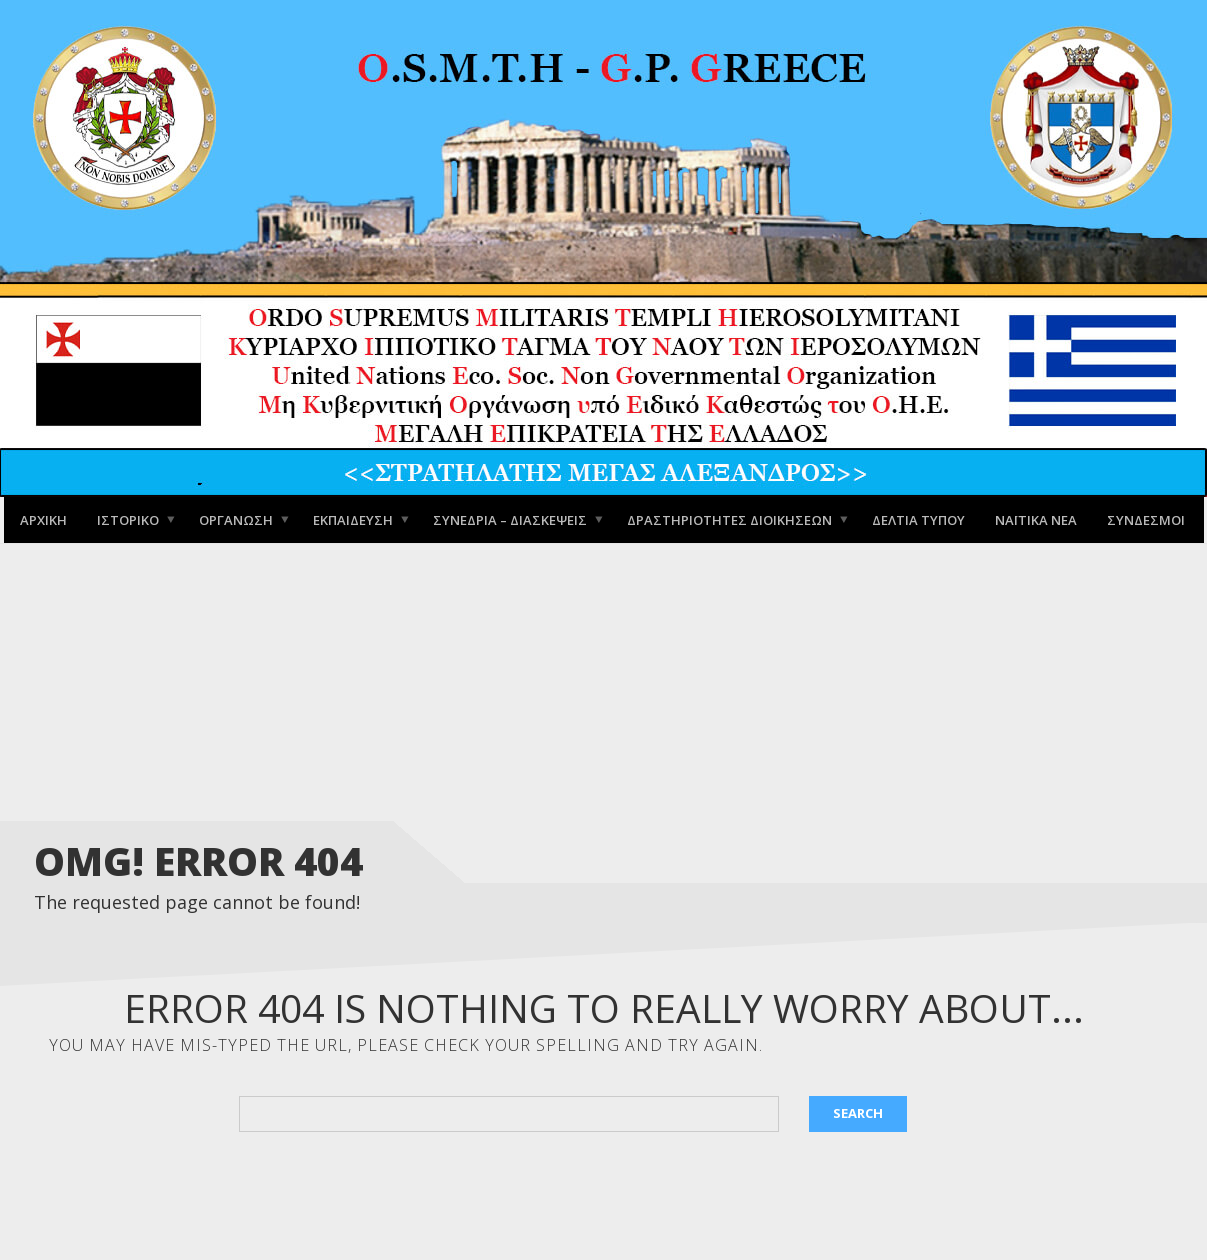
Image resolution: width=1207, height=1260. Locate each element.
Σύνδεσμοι (1146, 519)
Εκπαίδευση (353, 519)
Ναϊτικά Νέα (1036, 519)
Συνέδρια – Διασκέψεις (510, 519)
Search (858, 1113)
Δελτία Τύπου (918, 519)
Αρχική (43, 519)
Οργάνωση (236, 519)
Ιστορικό (128, 519)
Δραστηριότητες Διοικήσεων (729, 519)
